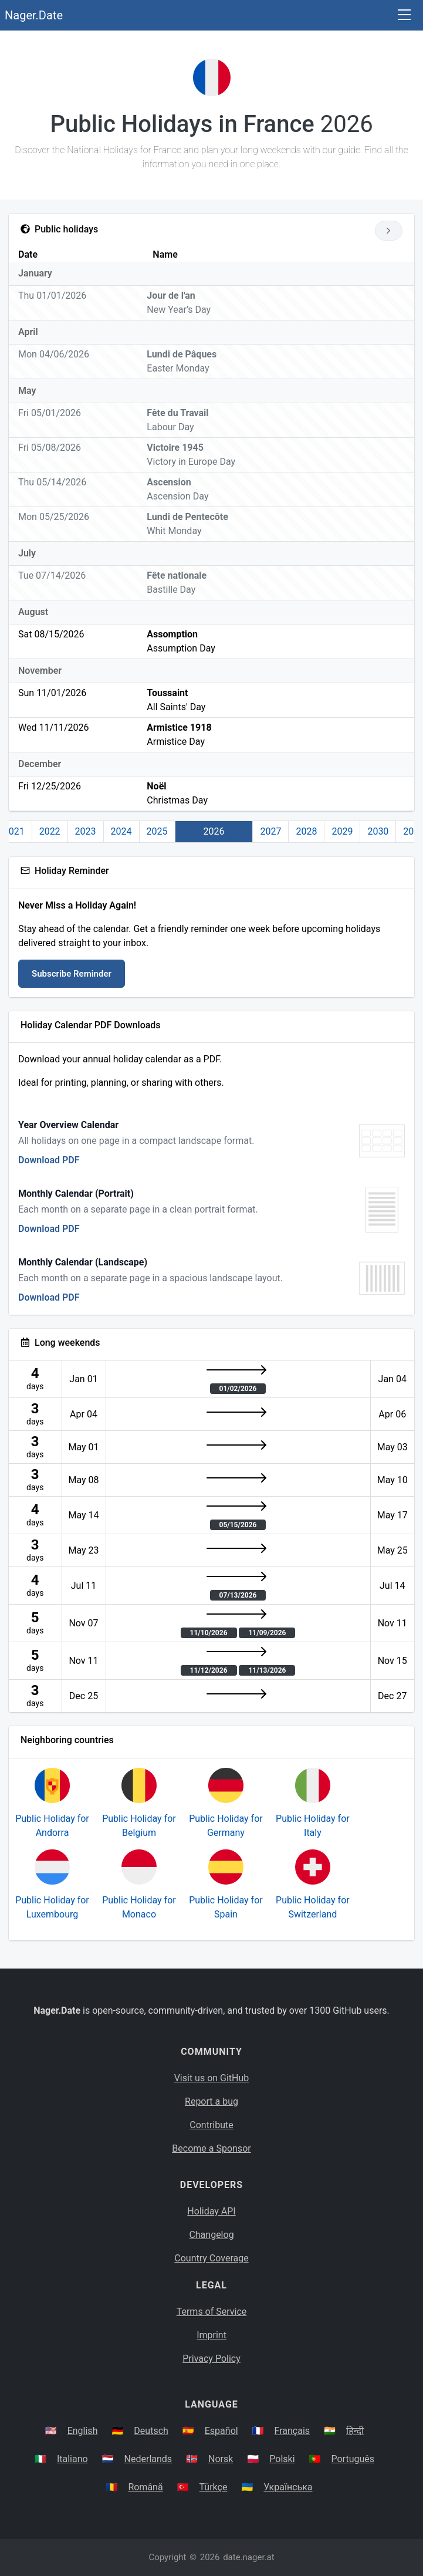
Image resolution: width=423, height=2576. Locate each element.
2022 (49, 831)
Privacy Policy (211, 2358)
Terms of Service (212, 2311)
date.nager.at (248, 2557)
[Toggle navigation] (404, 15)
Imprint (211, 2335)
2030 (377, 831)
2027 (270, 831)
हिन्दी (355, 2430)
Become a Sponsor (211, 2148)
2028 (306, 831)
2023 (85, 831)
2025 (157, 831)
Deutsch (151, 2430)
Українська (287, 2487)
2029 (342, 831)
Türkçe (213, 2487)
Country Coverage (211, 2258)
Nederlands (148, 2458)
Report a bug (211, 2101)
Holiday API (211, 2211)
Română (145, 2487)
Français (292, 2430)
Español (221, 2430)
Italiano (72, 2458)
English (82, 2430)
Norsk (220, 2458)
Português (352, 2458)
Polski (282, 2458)
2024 (121, 831)
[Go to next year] (388, 231)
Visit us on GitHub (211, 2078)
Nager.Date (34, 15)
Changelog (211, 2234)
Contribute (211, 2125)
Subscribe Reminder (71, 973)
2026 (214, 831)
